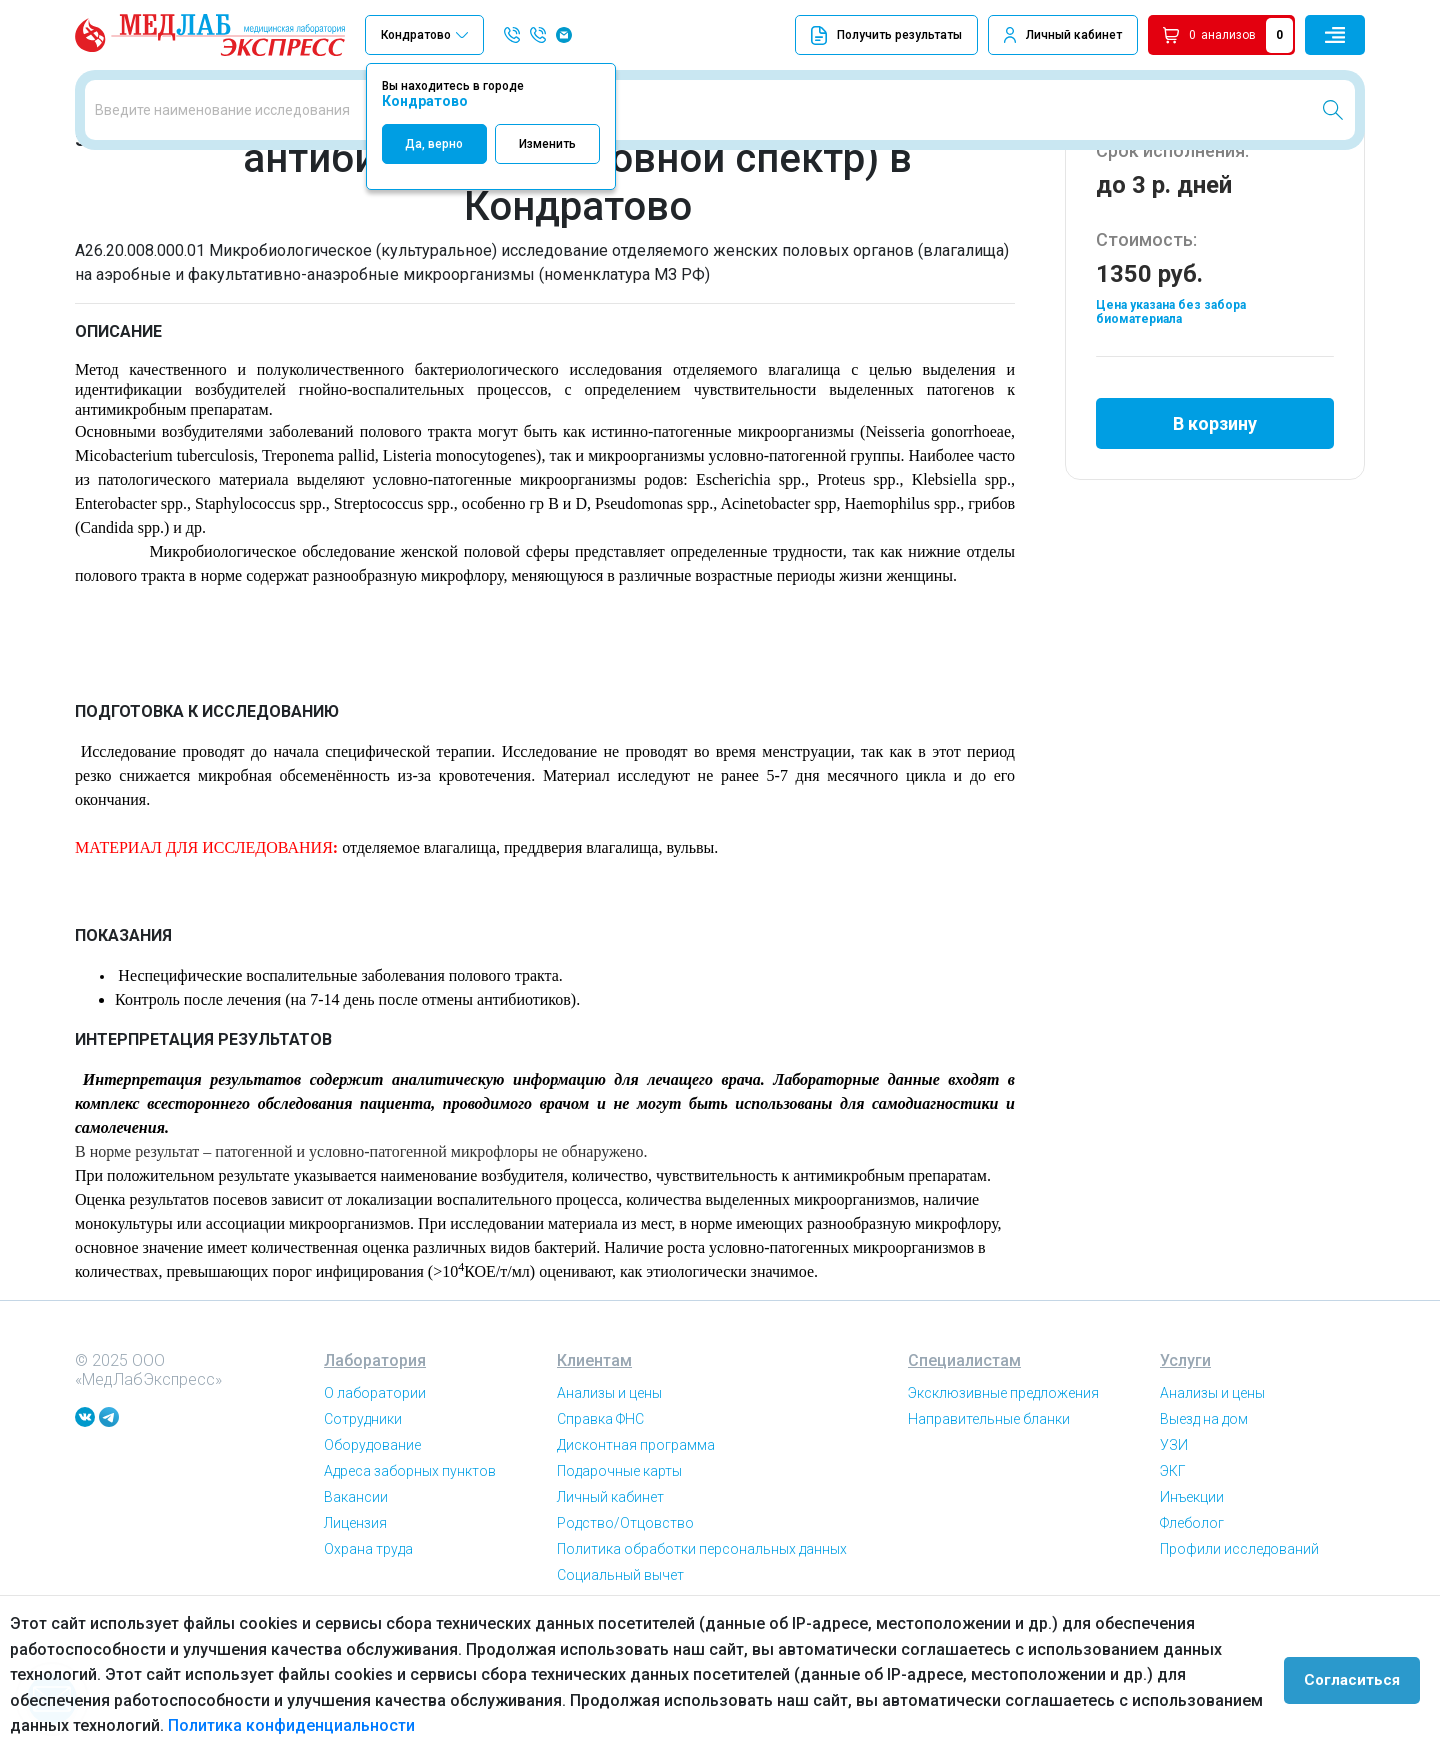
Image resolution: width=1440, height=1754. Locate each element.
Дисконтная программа (636, 1556)
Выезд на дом (1204, 1530)
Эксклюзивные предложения (1003, 1504)
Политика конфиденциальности (228, 1725)
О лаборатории (375, 1504)
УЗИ (1174, 1556)
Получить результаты (886, 35)
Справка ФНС (600, 1530)
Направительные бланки (989, 1530)
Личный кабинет (1074, 35)
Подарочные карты (619, 1582)
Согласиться (1362, 1675)
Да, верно (434, 144)
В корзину (1215, 523)
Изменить (547, 144)
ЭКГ (1173, 1582)
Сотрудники (363, 1530)
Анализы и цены (609, 1504)
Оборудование (372, 1556)
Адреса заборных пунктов (410, 1582)
